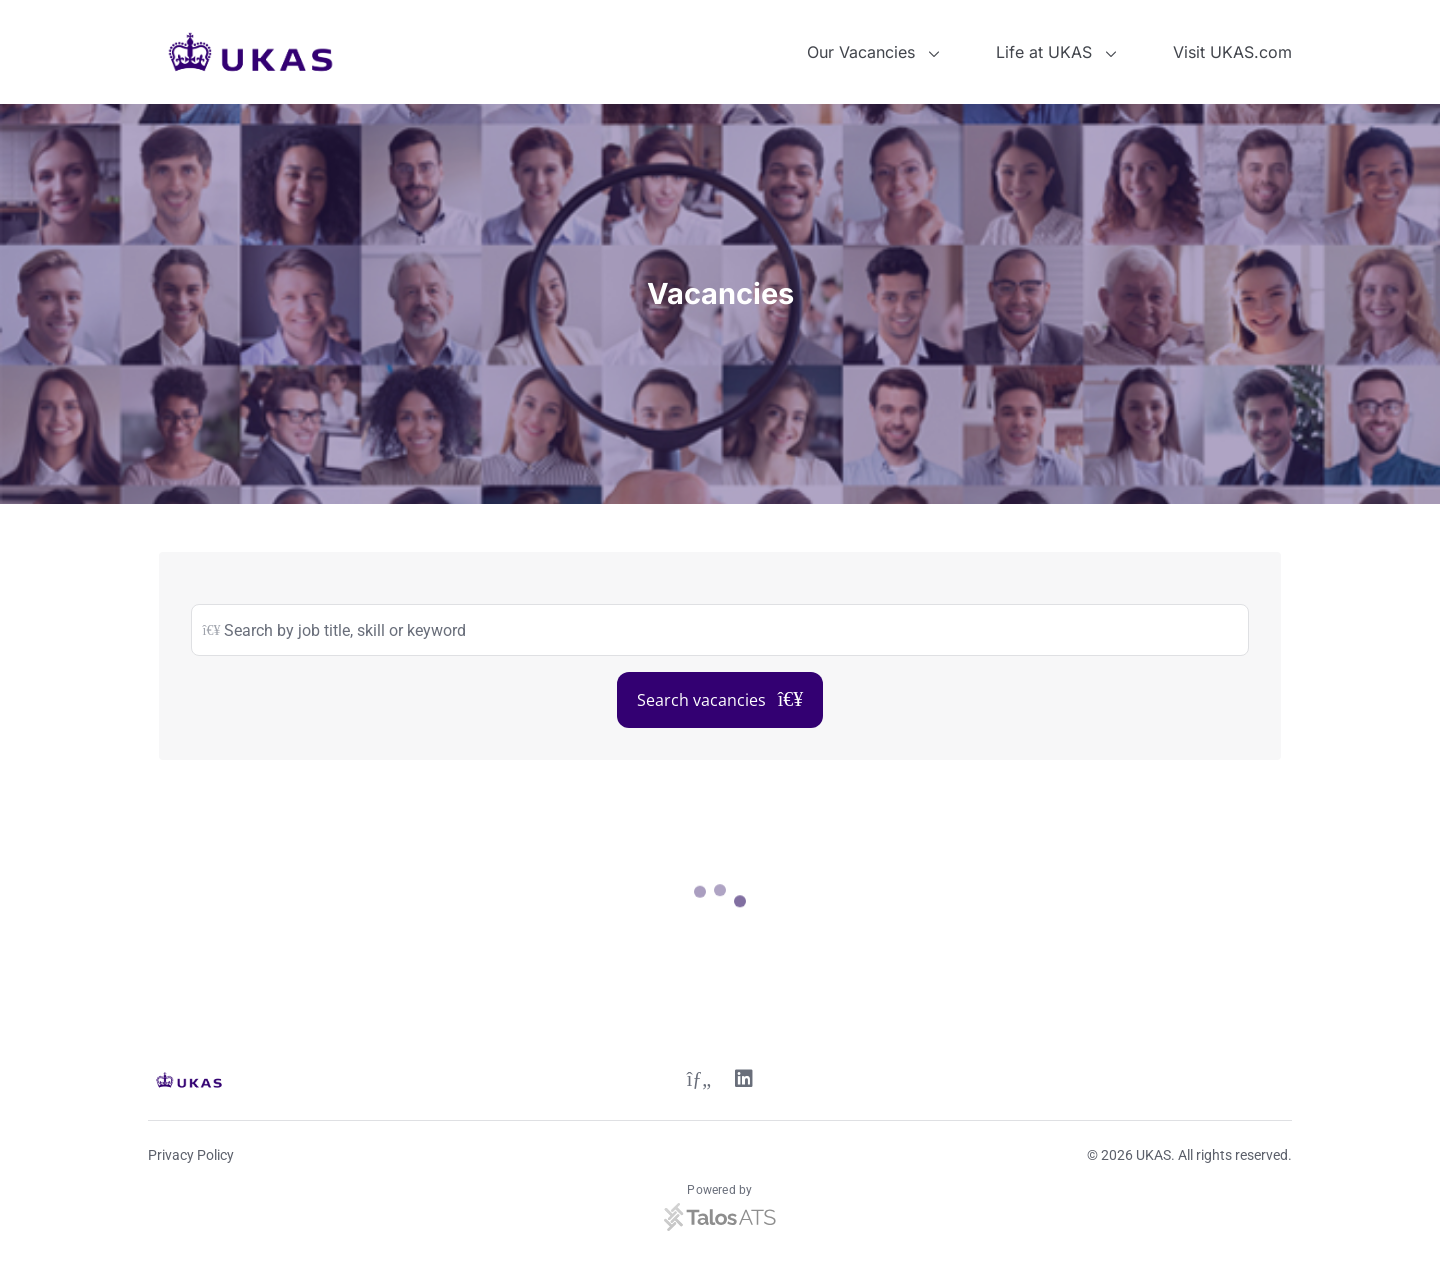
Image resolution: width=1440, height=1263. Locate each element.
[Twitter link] (699, 1081)
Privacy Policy (191, 1155)
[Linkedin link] (744, 1081)
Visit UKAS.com (1232, 52)
